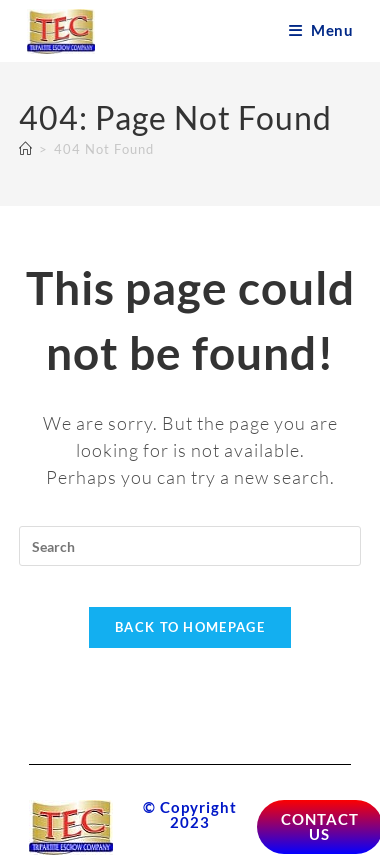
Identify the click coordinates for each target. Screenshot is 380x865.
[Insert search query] (190, 546)
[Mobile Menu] (321, 30)
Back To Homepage (190, 627)
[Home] (26, 149)
